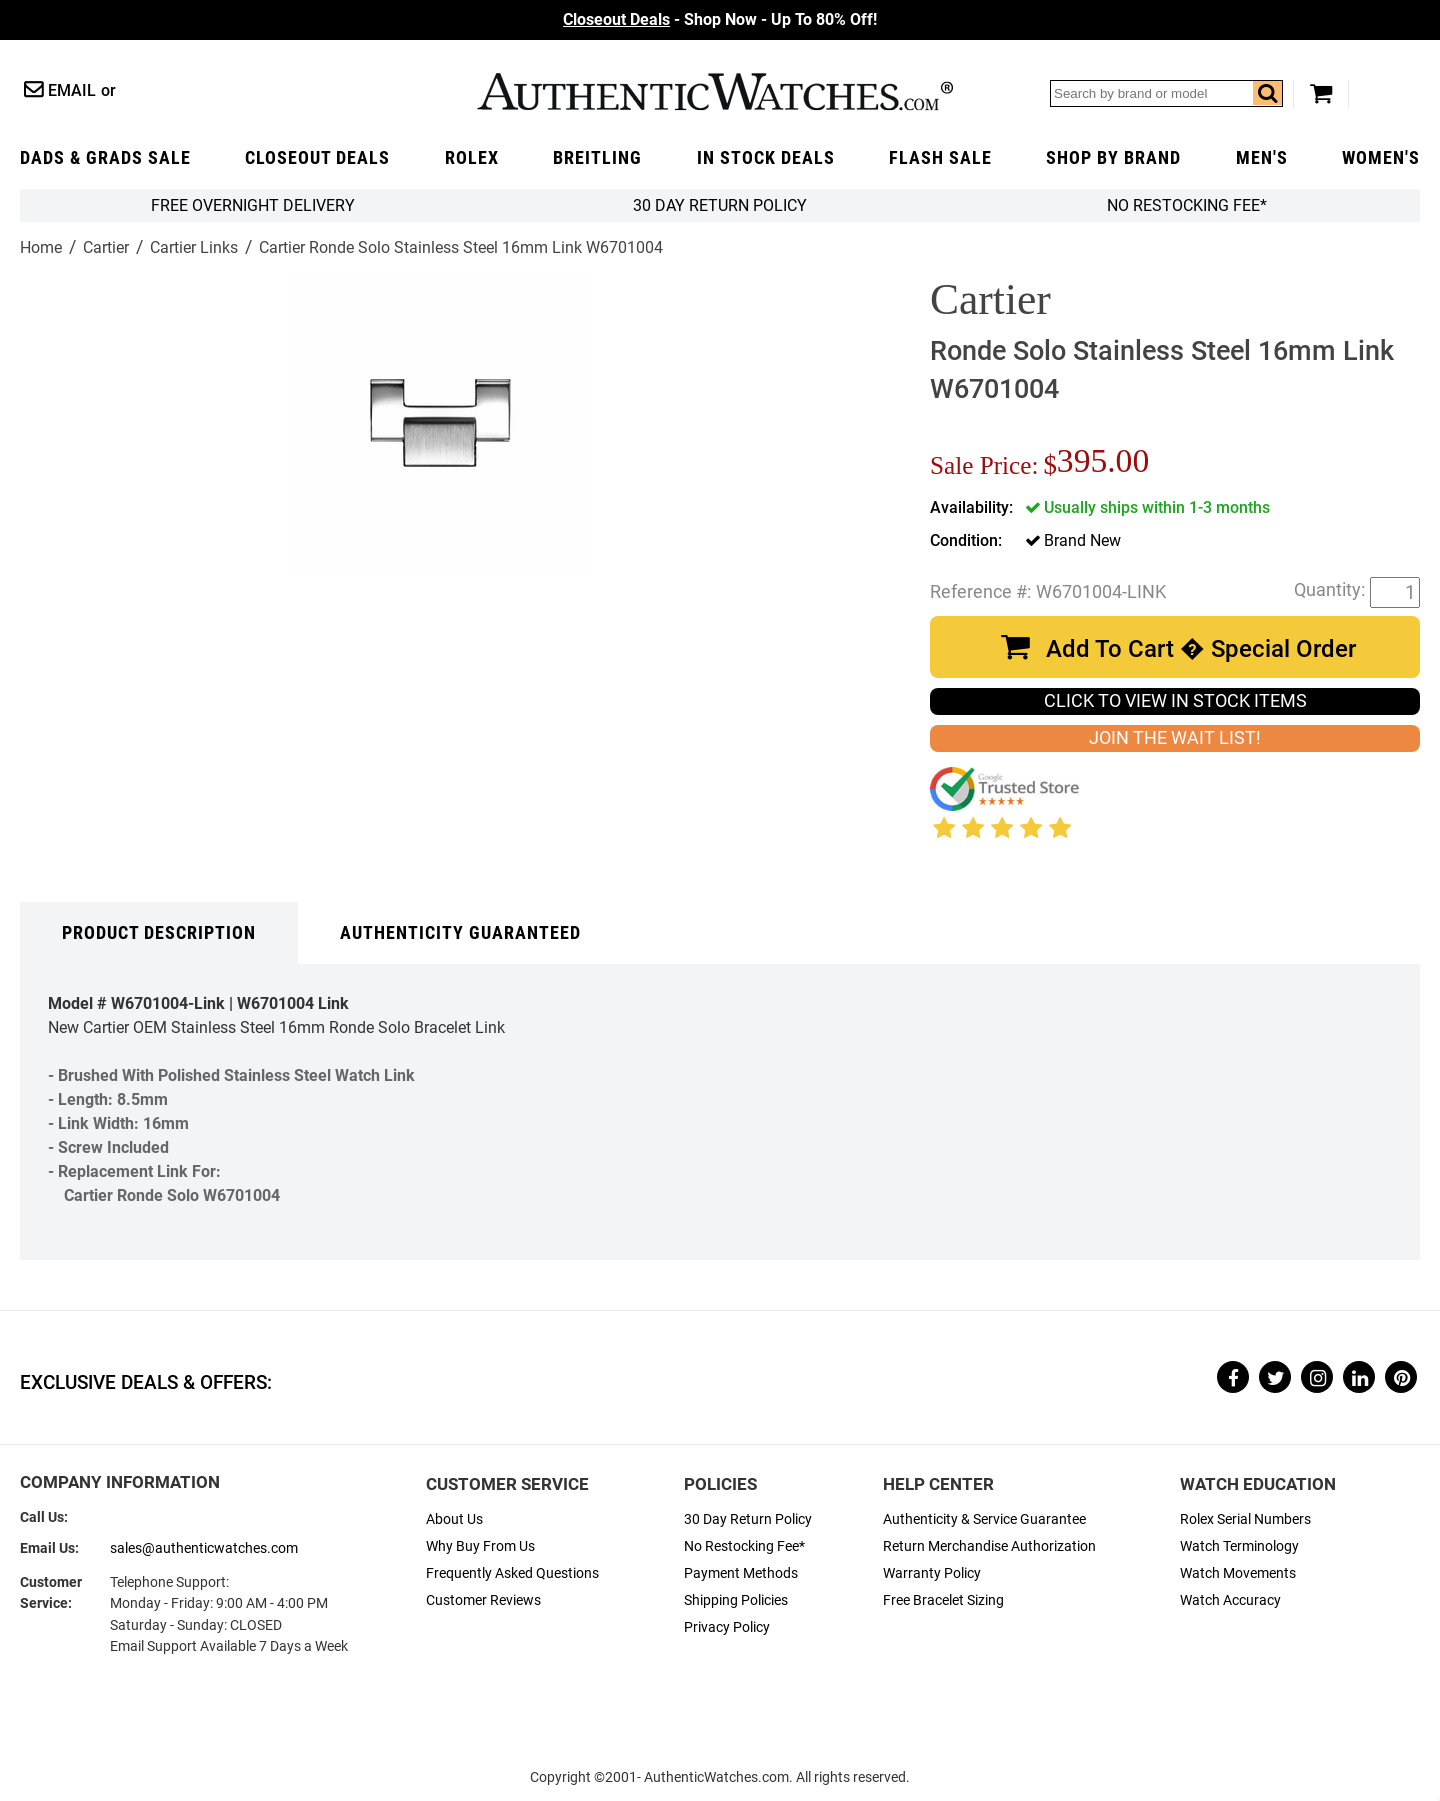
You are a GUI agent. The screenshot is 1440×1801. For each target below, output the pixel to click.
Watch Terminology (1239, 1546)
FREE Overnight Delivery (253, 205)
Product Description (159, 933)
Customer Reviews (483, 1600)
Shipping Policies (736, 1600)
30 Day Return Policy (748, 1519)
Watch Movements (1238, 1573)
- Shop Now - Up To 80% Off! (720, 19)
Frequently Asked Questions (512, 1573)
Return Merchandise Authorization (989, 1546)
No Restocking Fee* (1187, 205)
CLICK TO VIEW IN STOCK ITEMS (1175, 701)
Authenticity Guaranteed (460, 933)
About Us (454, 1519)
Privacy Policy (727, 1627)
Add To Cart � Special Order (1201, 649)
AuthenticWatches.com (715, 91)
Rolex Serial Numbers (1245, 1519)
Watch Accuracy (1230, 1600)
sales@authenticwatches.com (204, 1548)
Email (72, 90)
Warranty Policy (932, 1573)
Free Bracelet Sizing (943, 1600)
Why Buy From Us (480, 1546)
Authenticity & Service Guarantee (984, 1519)
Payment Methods (741, 1573)
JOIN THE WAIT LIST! (1175, 738)
